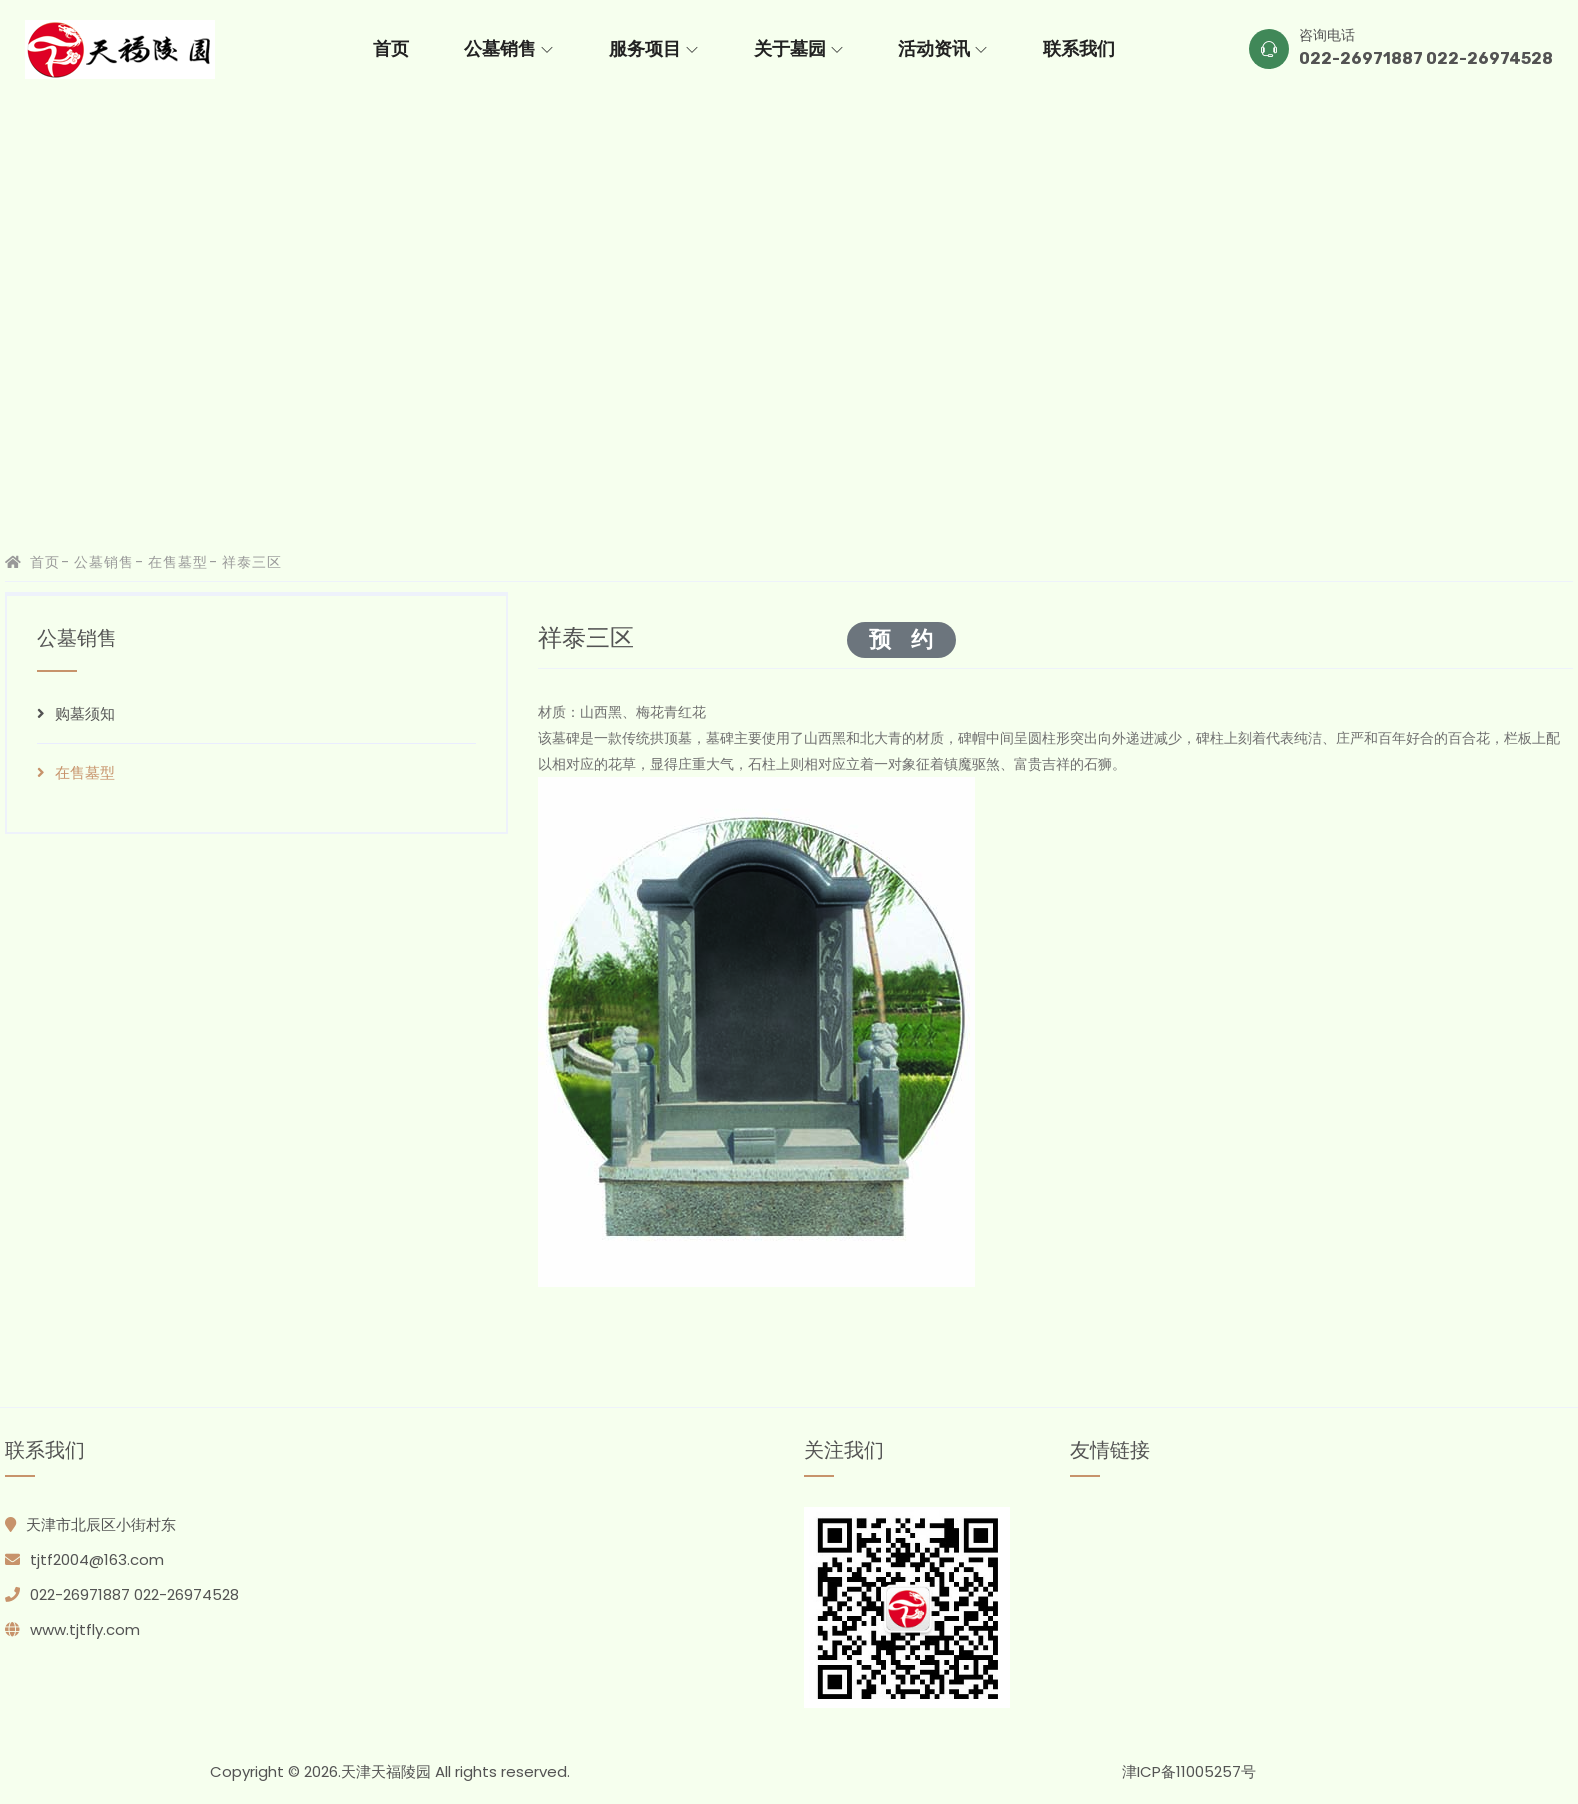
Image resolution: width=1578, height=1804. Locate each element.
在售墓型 (178, 562)
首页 (391, 48)
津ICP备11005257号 (1189, 1771)
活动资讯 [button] (942, 48)
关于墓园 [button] (798, 48)
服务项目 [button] (653, 48)
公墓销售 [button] (508, 48)
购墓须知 (76, 713)
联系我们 (1079, 48)
